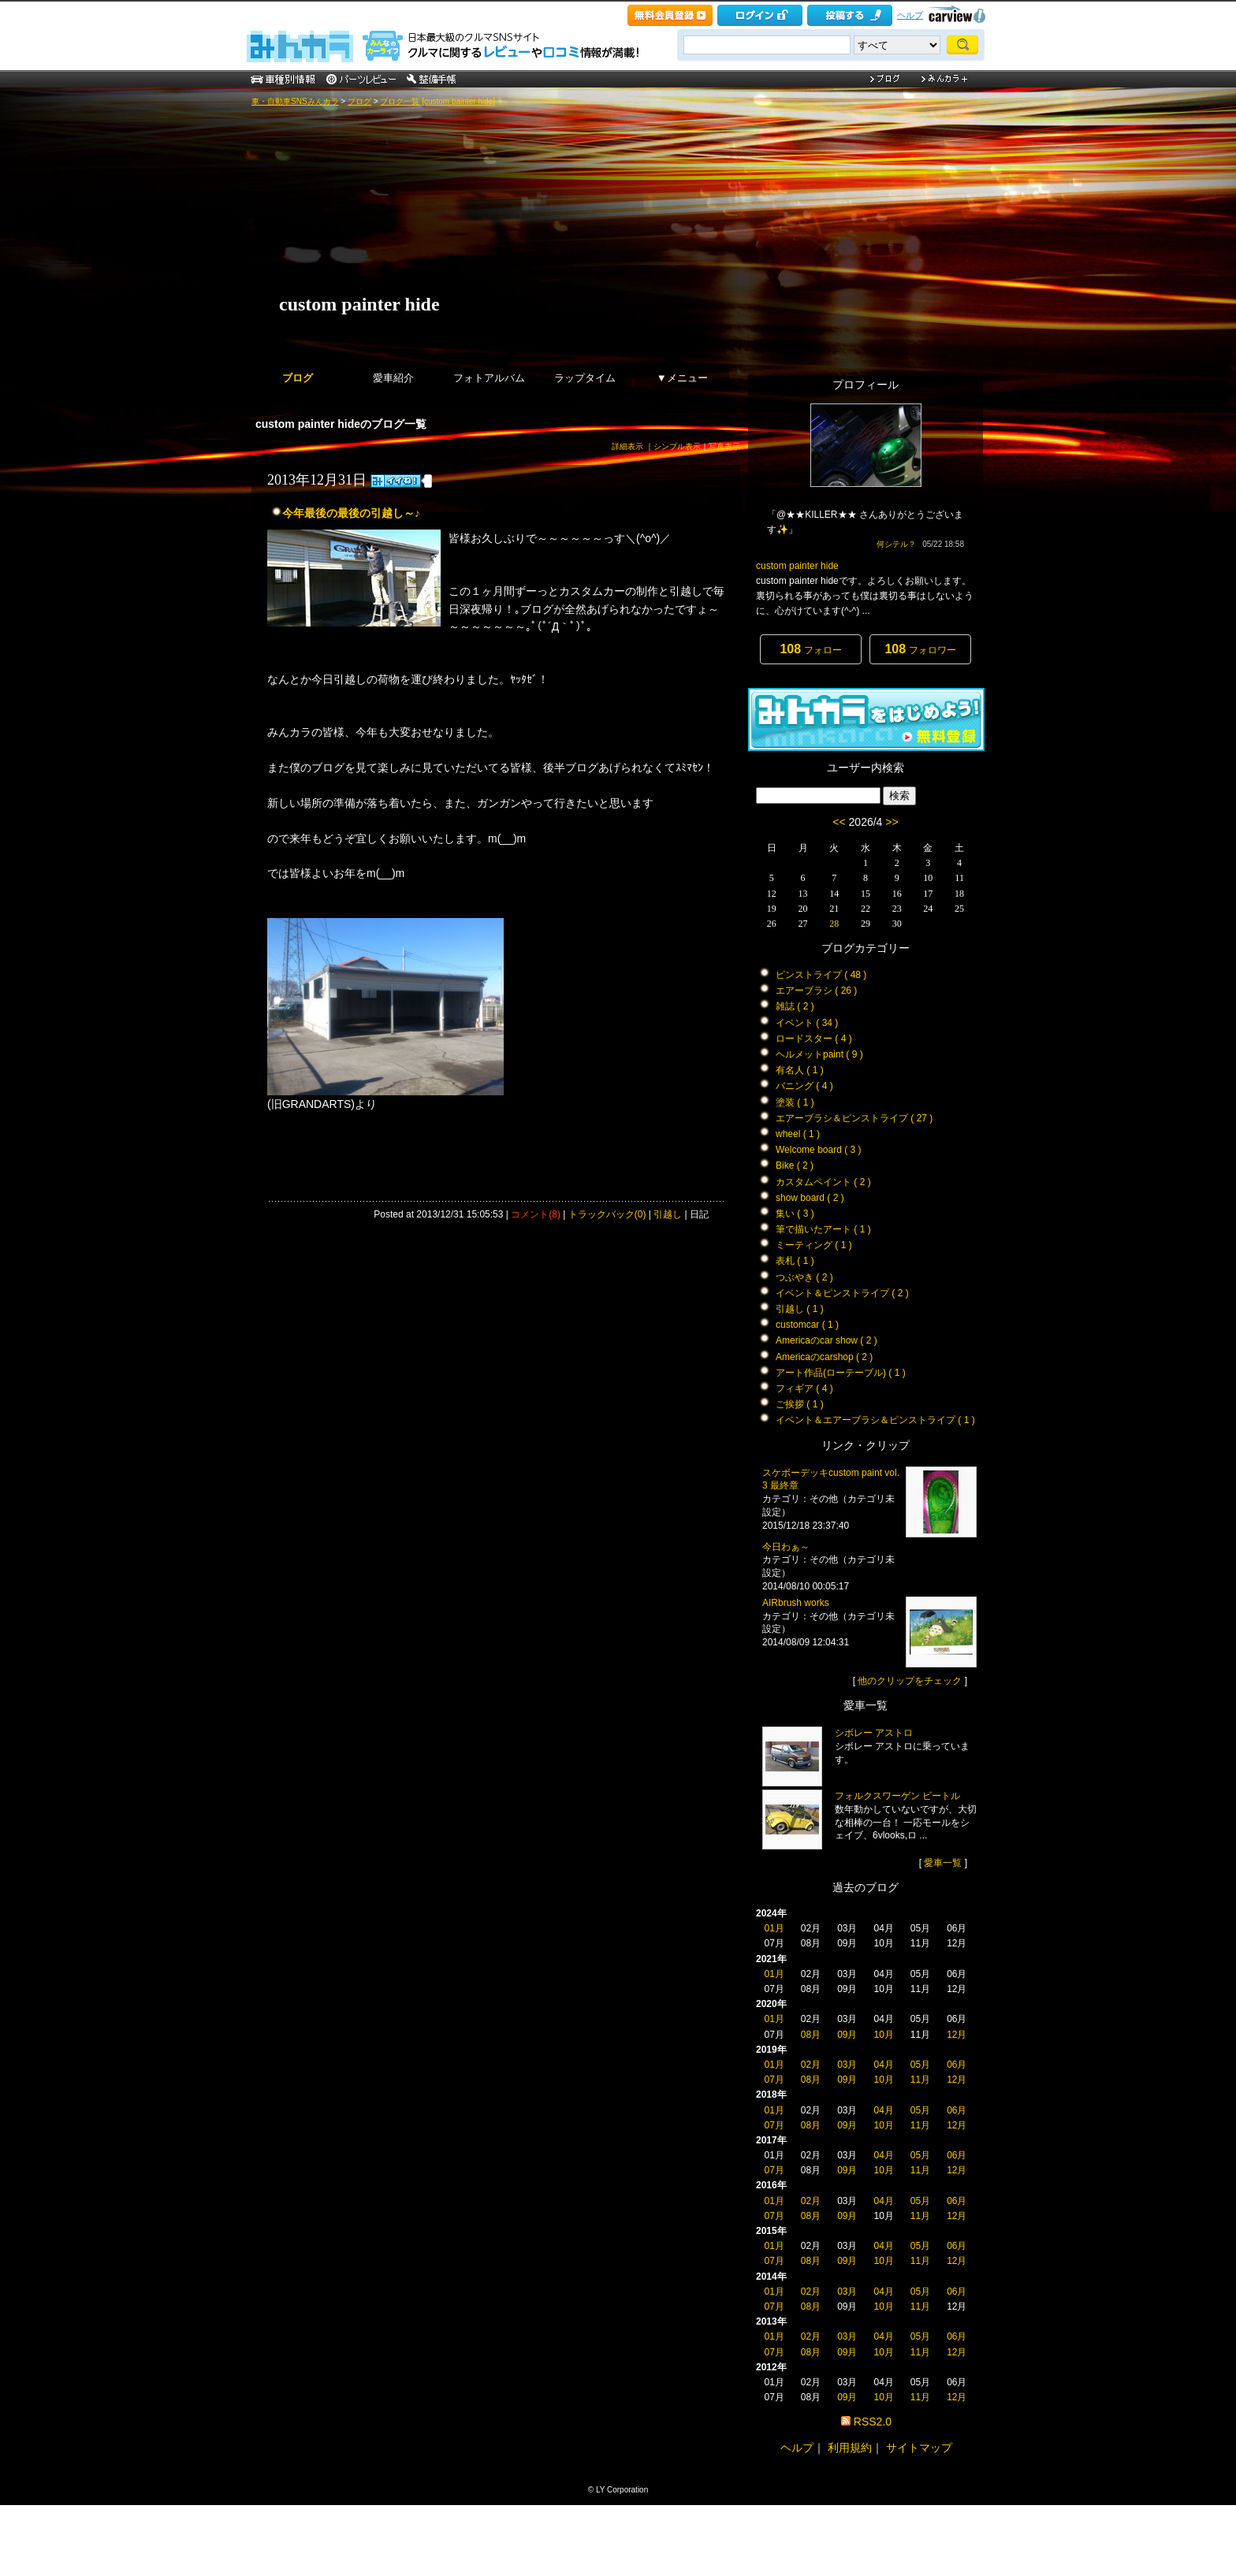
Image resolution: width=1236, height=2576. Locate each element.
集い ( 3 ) (795, 1213)
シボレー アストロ (874, 1732)
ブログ (359, 101)
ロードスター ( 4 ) (814, 1038)
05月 (920, 2064)
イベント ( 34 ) (807, 1022)
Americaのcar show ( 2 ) (826, 1340)
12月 (956, 2034)
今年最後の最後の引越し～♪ (351, 513)
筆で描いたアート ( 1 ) (823, 1229)
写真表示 (724, 446)
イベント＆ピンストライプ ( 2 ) (842, 1293)
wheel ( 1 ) (798, 1133)
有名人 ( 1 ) (800, 1070)
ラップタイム (585, 378)
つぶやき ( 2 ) (804, 1277)
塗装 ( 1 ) (795, 1102)
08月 (811, 2034)
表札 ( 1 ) (795, 1260)
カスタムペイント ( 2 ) (823, 1182)
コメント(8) (535, 1214)
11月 (920, 2079)
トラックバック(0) (607, 1214)
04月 (883, 2064)
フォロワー (919, 649)
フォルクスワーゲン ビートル (897, 1795)
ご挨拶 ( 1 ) (800, 1404)
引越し (667, 1214)
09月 (847, 2034)
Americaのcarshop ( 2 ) (824, 1356)
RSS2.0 (873, 2421)
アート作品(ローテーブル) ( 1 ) (841, 1372)
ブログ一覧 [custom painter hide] (437, 101)
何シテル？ (896, 544)
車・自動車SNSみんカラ (295, 101)
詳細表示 (627, 446)
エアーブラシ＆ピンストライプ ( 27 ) (854, 1118)
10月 (883, 2034)
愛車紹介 (393, 378)
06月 (956, 2064)
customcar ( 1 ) (807, 1324)
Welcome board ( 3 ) (819, 1149)
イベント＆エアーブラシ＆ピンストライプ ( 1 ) (875, 1420)
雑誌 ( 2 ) (795, 1006)
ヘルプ (910, 15)
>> (891, 822)
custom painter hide (359, 304)
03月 (847, 2064)
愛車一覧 (943, 1862)
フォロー (810, 649)
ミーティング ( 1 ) (814, 1245)
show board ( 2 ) (810, 1197)
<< (838, 822)
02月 (811, 2064)
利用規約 (850, 2447)
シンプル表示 (677, 446)
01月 (774, 1928)
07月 (774, 2079)
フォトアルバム (489, 378)
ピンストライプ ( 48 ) (821, 974)
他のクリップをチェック (910, 1680)
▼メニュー (682, 378)
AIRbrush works (795, 1602)
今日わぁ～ (786, 1546)
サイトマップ (919, 2447)
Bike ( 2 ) (794, 1165)
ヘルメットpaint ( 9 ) (819, 1054)
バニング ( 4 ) (804, 1085)
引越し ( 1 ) (800, 1308)
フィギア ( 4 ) (804, 1388)
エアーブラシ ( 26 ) (816, 990)
